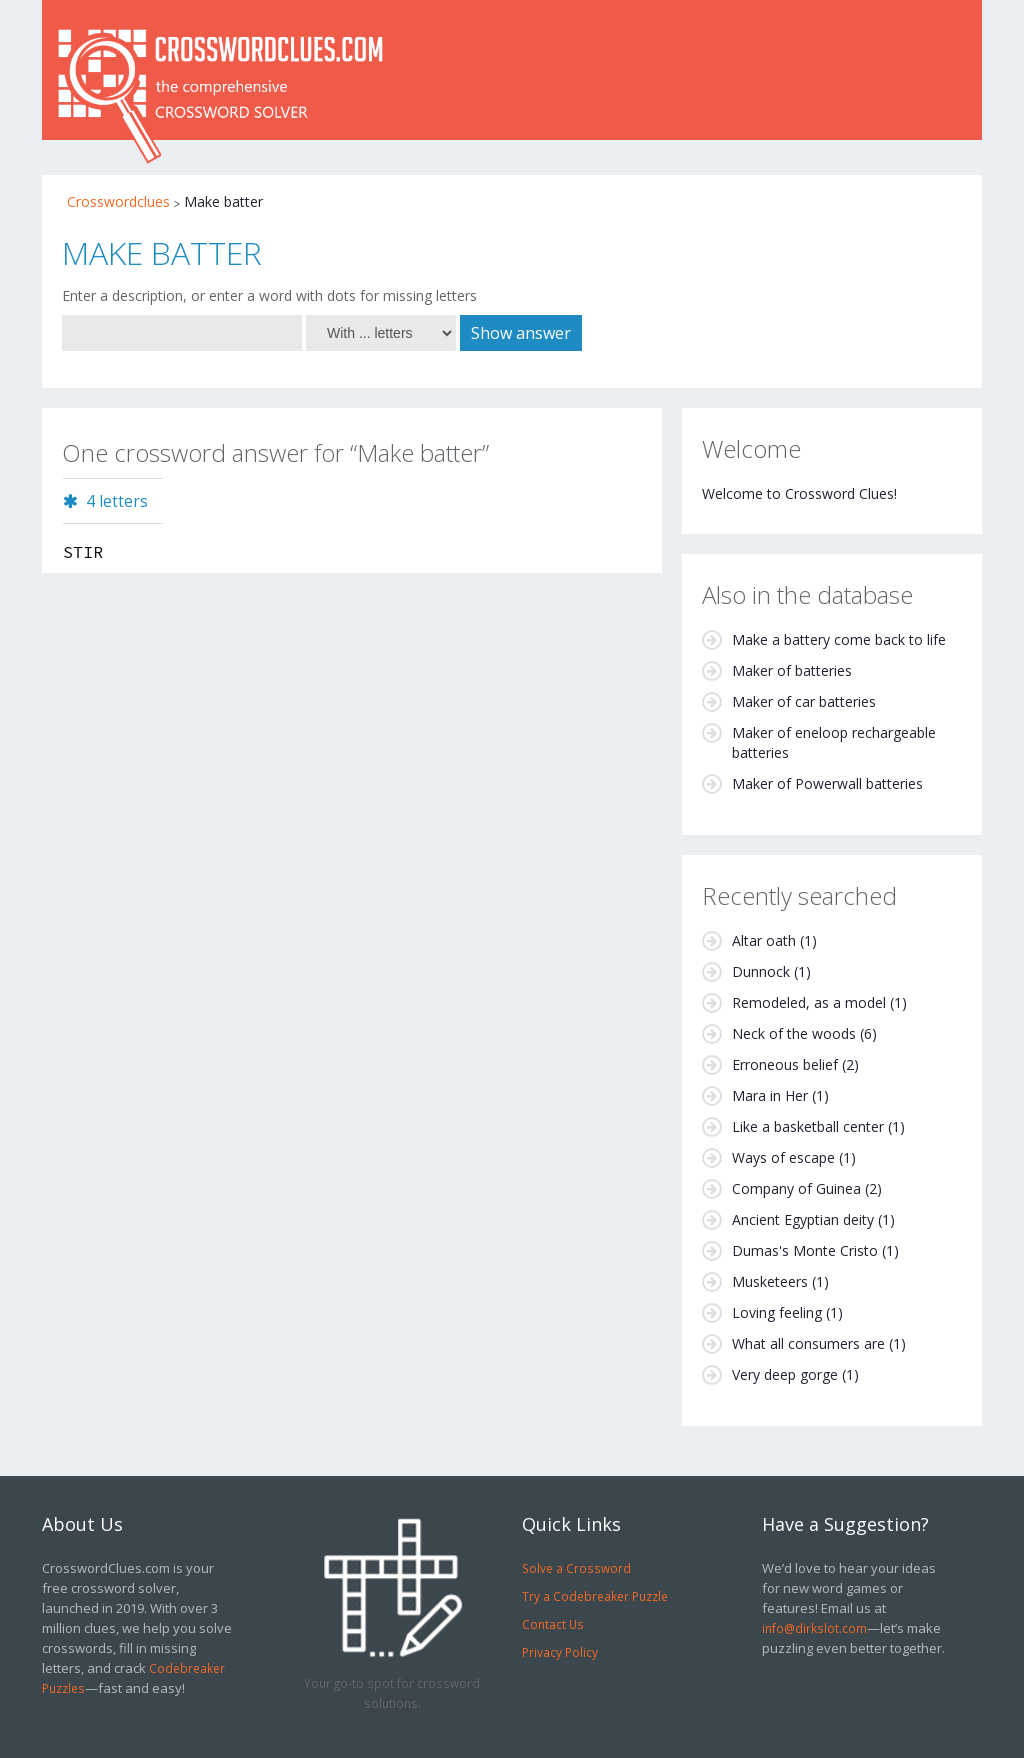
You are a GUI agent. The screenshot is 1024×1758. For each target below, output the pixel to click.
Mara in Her (770, 1095)
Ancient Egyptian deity (803, 1219)
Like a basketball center (808, 1126)
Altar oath (764, 940)
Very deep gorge (785, 1374)
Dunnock (761, 971)
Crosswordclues (118, 201)
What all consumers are (808, 1343)
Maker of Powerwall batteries (827, 783)
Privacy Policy (560, 1652)
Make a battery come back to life (839, 639)
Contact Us (553, 1624)
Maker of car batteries (804, 701)
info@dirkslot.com (814, 1628)
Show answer (521, 333)
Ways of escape (783, 1157)
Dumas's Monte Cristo (805, 1250)
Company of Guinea (796, 1188)
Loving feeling (777, 1312)
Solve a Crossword (576, 1568)
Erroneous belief (785, 1064)
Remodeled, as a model (809, 1002)
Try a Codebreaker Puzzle (595, 1596)
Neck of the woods (794, 1033)
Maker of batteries (792, 670)
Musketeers (770, 1281)
